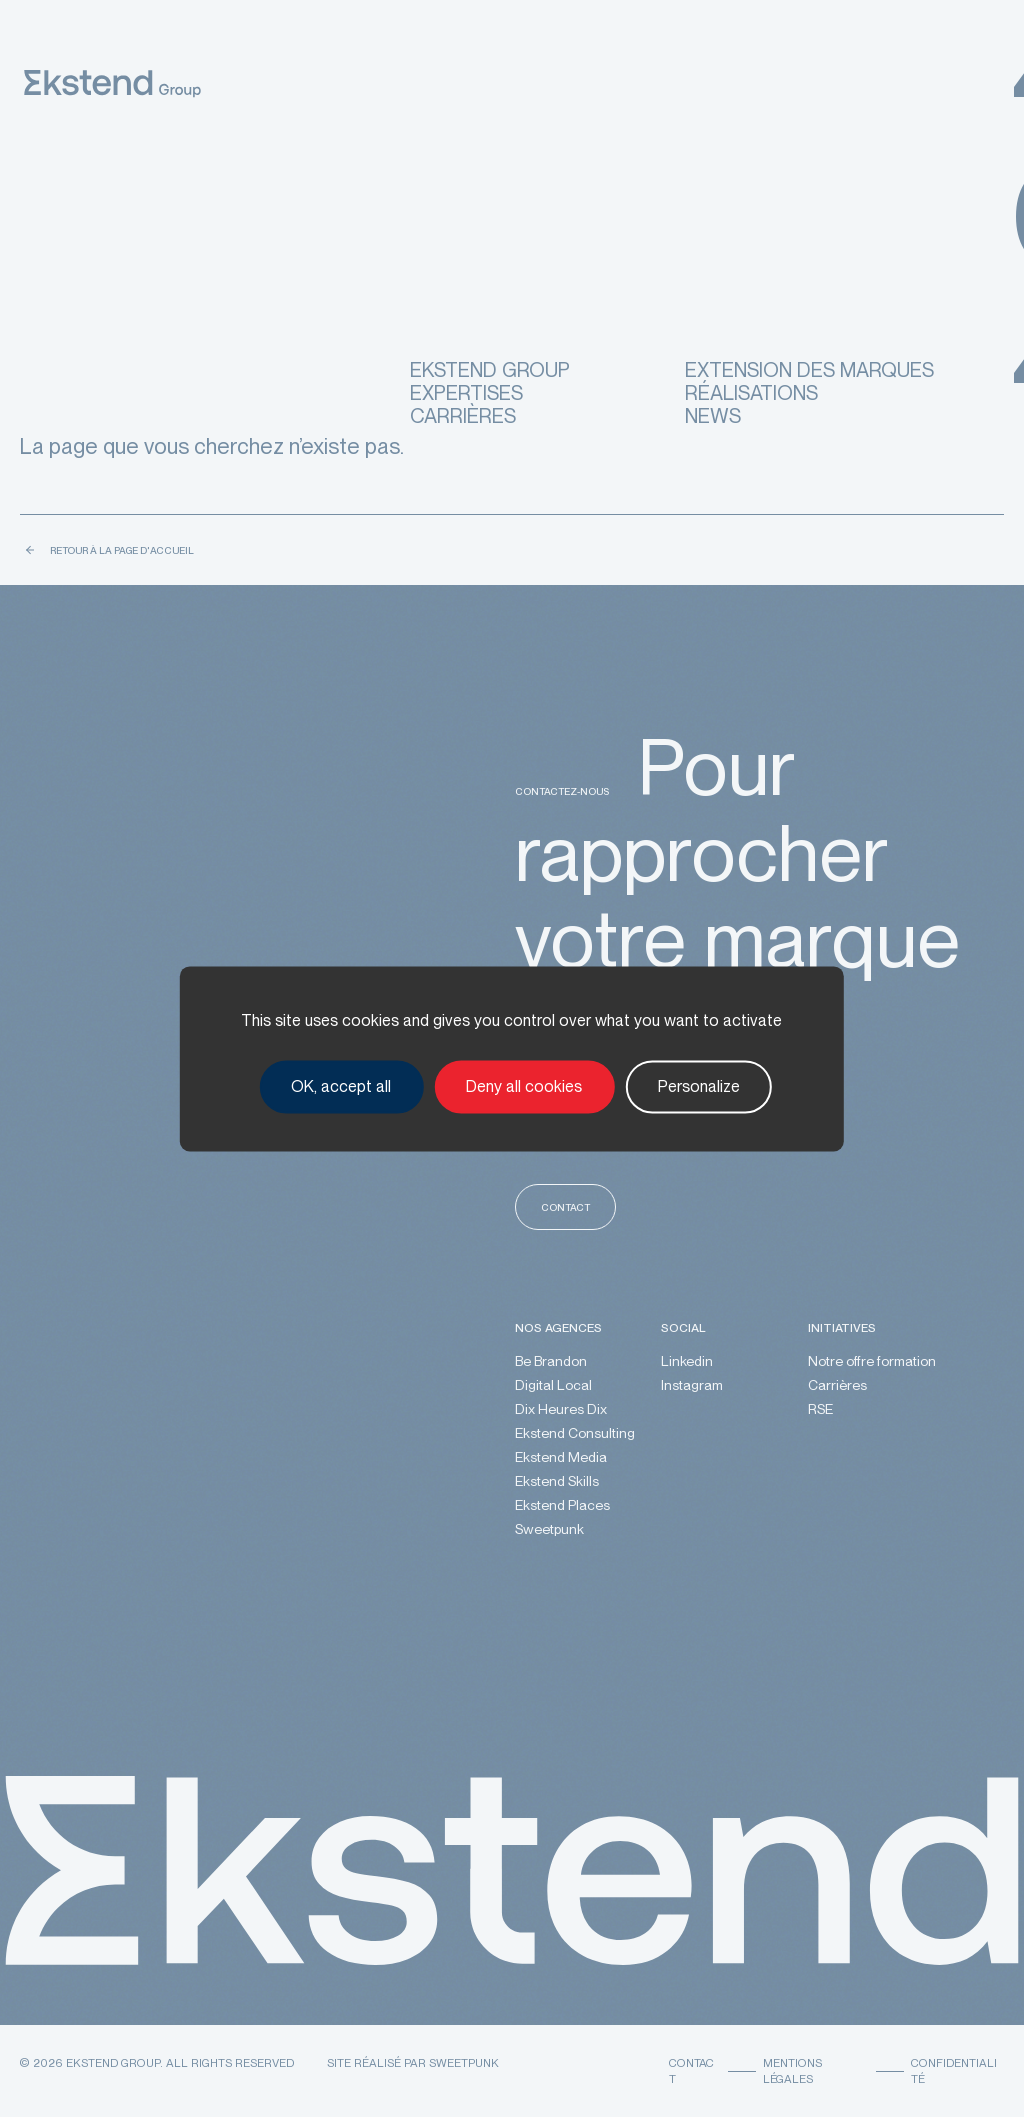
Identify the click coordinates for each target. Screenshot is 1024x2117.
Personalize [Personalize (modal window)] (699, 1086)
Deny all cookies (524, 1086)
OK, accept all (341, 1086)
